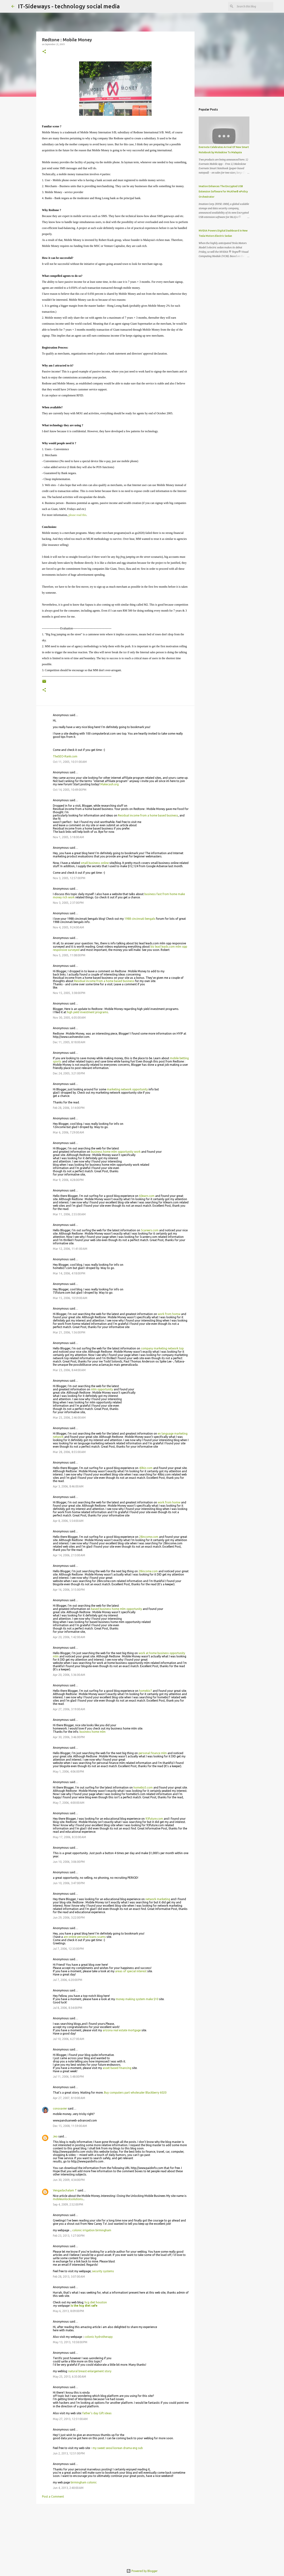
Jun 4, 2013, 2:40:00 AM (68, 2487)
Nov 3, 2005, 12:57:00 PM (69, 878)
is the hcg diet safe (84, 2305)
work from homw (169, 1314)
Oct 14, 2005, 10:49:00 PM (69, 789)
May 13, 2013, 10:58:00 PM (70, 2342)
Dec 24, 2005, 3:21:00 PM (69, 1073)
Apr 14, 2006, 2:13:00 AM (69, 1555)
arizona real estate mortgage (122, 2030)
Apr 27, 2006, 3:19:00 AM (69, 1709)
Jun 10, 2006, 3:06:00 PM (69, 1861)
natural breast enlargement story (89, 2371)
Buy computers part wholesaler (124, 2092)
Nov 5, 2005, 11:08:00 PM (69, 955)
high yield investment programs (87, 1012)
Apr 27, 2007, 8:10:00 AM (69, 2098)
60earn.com (146, 1195)
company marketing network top (162, 1348)
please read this (77, 514)
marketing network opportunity (127, 1089)
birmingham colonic (84, 2482)
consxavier (60, 2108)
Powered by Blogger (142, 2571)
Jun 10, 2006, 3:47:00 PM (69, 1883)
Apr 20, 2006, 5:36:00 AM (69, 1674)
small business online (95, 862)
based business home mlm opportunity (116, 1608)
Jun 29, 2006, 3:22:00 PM (69, 1917)
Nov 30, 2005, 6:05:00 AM (69, 1017)
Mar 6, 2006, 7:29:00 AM (68, 1132)
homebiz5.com (143, 1787)
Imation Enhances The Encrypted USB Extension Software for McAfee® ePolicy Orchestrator (223, 191)
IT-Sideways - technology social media (69, 6)
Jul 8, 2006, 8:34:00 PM (67, 2007)
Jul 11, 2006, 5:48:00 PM (68, 2076)
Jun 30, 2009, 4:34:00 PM (69, 2179)
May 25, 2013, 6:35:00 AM (69, 2376)
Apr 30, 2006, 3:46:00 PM (69, 1737)
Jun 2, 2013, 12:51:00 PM (69, 2453)
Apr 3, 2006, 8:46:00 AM (68, 1486)
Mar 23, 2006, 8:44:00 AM (69, 1370)
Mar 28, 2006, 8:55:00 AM (69, 1452)
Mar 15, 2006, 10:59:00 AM (70, 1298)
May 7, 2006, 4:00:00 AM (68, 1802)
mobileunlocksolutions (68, 2199)
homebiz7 (145, 1690)
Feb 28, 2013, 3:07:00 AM (69, 2276)
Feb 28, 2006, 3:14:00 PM (69, 1107)
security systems (103, 2271)
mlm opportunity (102, 1389)
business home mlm (93, 1731)
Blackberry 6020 (155, 2092)
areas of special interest (131, 1971)
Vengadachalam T (65, 2190)
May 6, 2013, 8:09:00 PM (68, 2311)
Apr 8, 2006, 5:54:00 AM (68, 1520)
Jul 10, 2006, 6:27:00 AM (68, 2039)
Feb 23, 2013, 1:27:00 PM (69, 2235)
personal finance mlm (153, 1753)
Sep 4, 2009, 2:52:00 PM (68, 2204)
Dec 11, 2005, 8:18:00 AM (69, 1042)
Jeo (55, 2136)
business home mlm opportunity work (116, 1151)
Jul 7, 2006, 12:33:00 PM (68, 1948)
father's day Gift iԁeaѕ (97, 2413)
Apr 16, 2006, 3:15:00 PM (69, 1589)
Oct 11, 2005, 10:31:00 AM (70, 761)
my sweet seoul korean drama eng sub (118, 2448)
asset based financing (117, 2067)
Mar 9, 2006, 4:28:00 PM (68, 1179)
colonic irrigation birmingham (91, 2230)
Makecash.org (109, 784)
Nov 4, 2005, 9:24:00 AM (68, 927)
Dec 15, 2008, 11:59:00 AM (70, 2125)
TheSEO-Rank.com (65, 756)
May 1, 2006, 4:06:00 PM (68, 1771)
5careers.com (149, 1230)
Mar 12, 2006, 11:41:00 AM (70, 1248)
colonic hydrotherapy (99, 2336)
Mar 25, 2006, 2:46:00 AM (69, 1417)
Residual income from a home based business (148, 815)
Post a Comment (53, 2496)
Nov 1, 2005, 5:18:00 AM (68, 837)
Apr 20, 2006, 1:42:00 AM (69, 1637)
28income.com (148, 1536)
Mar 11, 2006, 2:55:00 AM (69, 1214)
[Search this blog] (254, 6)
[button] (44, 51)
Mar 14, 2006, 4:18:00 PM (69, 1273)
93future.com (154, 1818)
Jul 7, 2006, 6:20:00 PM (67, 1979)
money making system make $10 (137, 1999)
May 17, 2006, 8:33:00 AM (69, 1837)
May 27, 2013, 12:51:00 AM (70, 2419)
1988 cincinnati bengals (139, 918)
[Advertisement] (115, 2534)
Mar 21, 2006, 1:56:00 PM (69, 1332)
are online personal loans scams (85, 1936)
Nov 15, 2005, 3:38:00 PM (69, 993)
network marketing (157, 1899)
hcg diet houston (96, 2302)
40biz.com (146, 1468)
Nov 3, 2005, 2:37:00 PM (68, 902)
